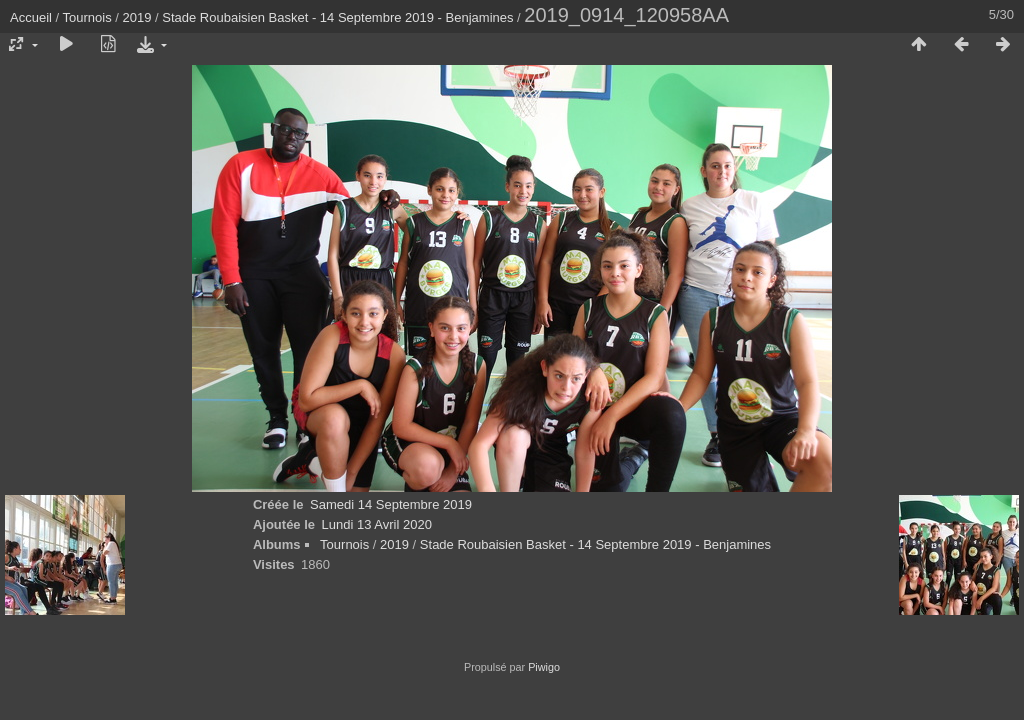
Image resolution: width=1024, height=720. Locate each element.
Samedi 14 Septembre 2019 (391, 504)
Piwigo (544, 667)
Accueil (31, 17)
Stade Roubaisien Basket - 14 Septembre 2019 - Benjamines (337, 17)
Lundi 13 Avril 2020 (377, 524)
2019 (137, 17)
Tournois (87, 17)
